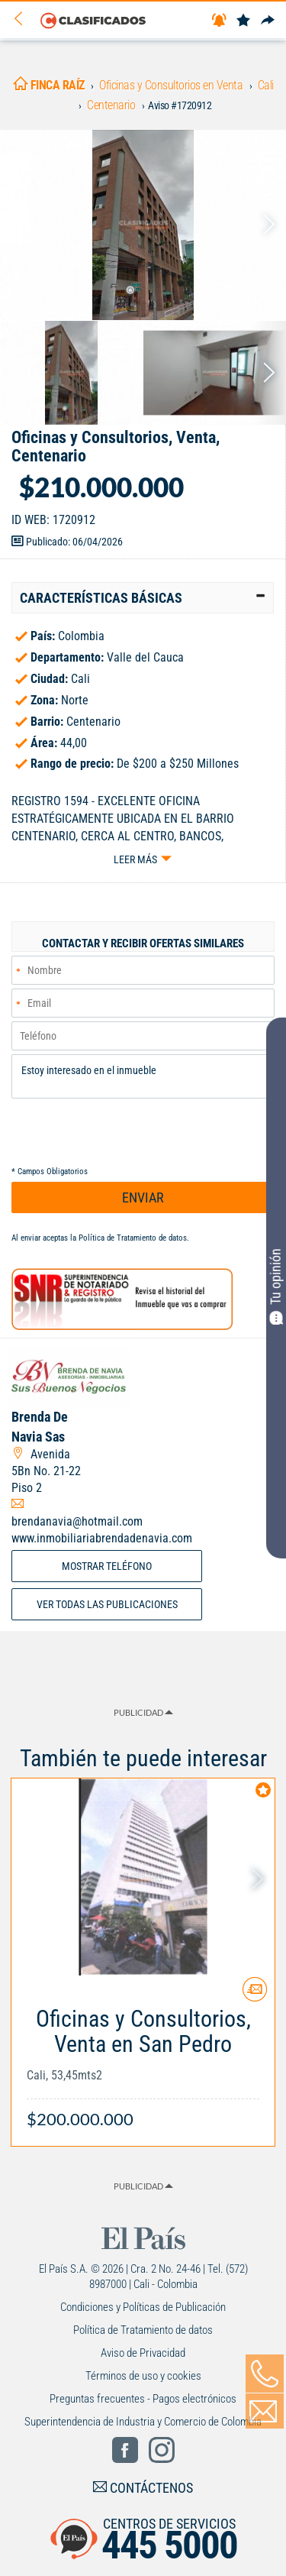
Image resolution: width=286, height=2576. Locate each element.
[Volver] (24, 19)
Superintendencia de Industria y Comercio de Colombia (143, 2422)
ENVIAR (143, 1197)
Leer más (135, 859)
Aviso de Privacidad (143, 2353)
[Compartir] (267, 21)
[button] (142, 598)
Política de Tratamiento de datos (133, 1238)
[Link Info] (143, 2061)
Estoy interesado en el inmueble (143, 1076)
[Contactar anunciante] (255, 1995)
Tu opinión (276, 1286)
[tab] (142, 598)
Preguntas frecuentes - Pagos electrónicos (143, 2399)
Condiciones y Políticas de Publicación (143, 2307)
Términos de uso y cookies (143, 2376)
